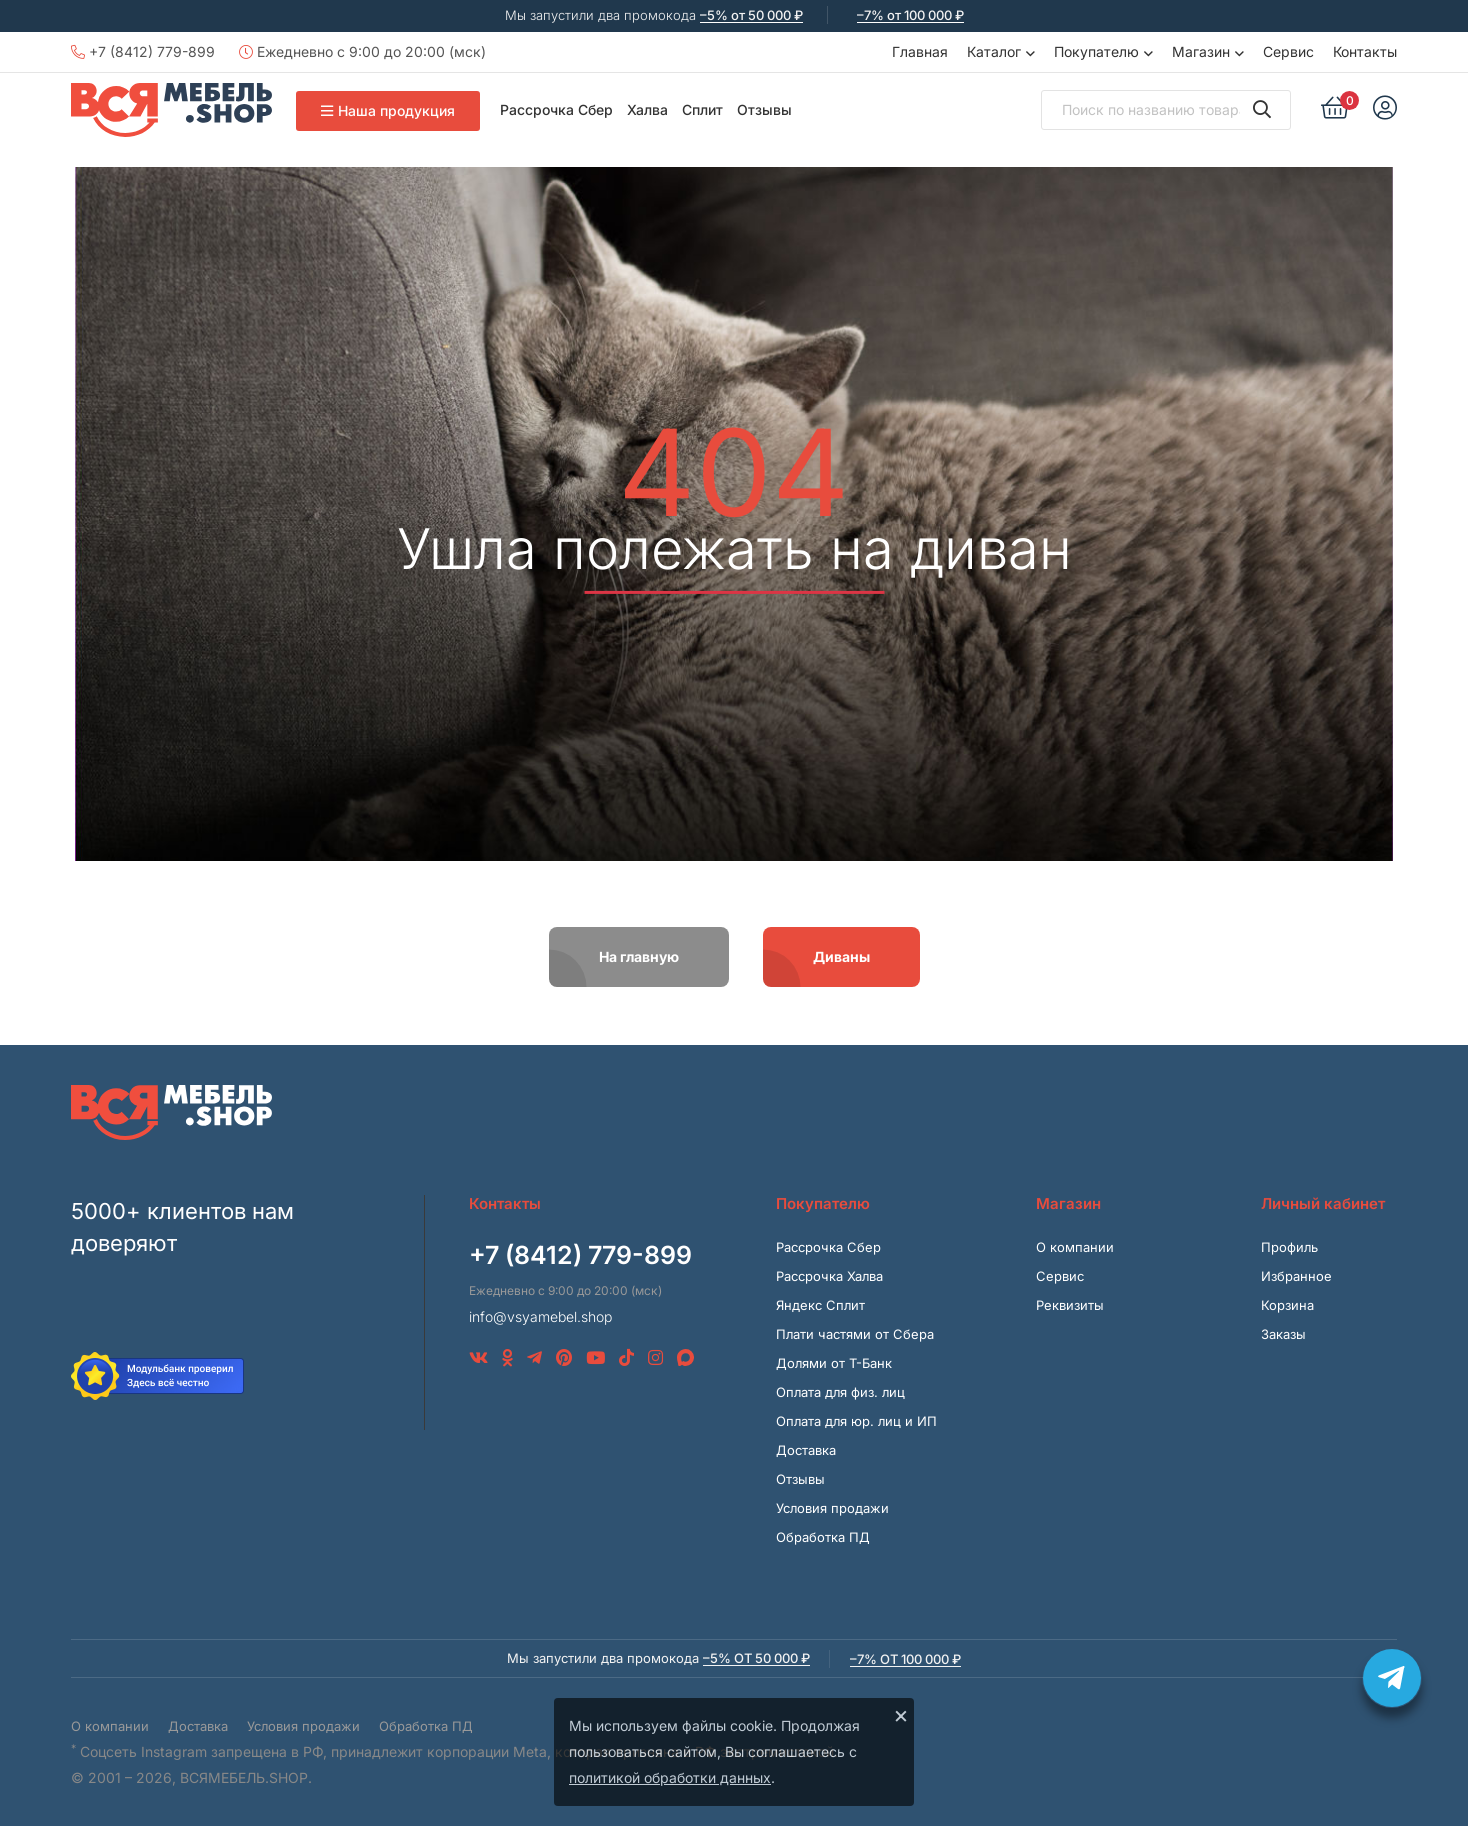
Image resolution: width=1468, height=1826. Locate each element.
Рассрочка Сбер (556, 109)
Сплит (702, 109)
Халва (647, 109)
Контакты (1365, 51)
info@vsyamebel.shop (540, 1316)
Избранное (1296, 1276)
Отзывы (764, 109)
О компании (1075, 1247)
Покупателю (1096, 51)
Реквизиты (1070, 1305)
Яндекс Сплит (820, 1305)
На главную (639, 956)
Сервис (1288, 51)
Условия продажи (832, 1508)
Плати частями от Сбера (855, 1334)
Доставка (806, 1450)
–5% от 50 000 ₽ (751, 15)
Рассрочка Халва (829, 1276)
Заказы (1283, 1334)
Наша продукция (388, 110)
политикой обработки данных (670, 1777)
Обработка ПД (823, 1537)
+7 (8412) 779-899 (143, 51)
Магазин (1201, 51)
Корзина (1287, 1305)
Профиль (1289, 1247)
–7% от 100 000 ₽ (910, 15)
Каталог (994, 51)
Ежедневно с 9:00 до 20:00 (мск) (362, 51)
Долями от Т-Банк (834, 1363)
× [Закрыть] (901, 1715)
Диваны (841, 956)
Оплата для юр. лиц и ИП (856, 1421)
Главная (920, 51)
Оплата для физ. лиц (840, 1392)
